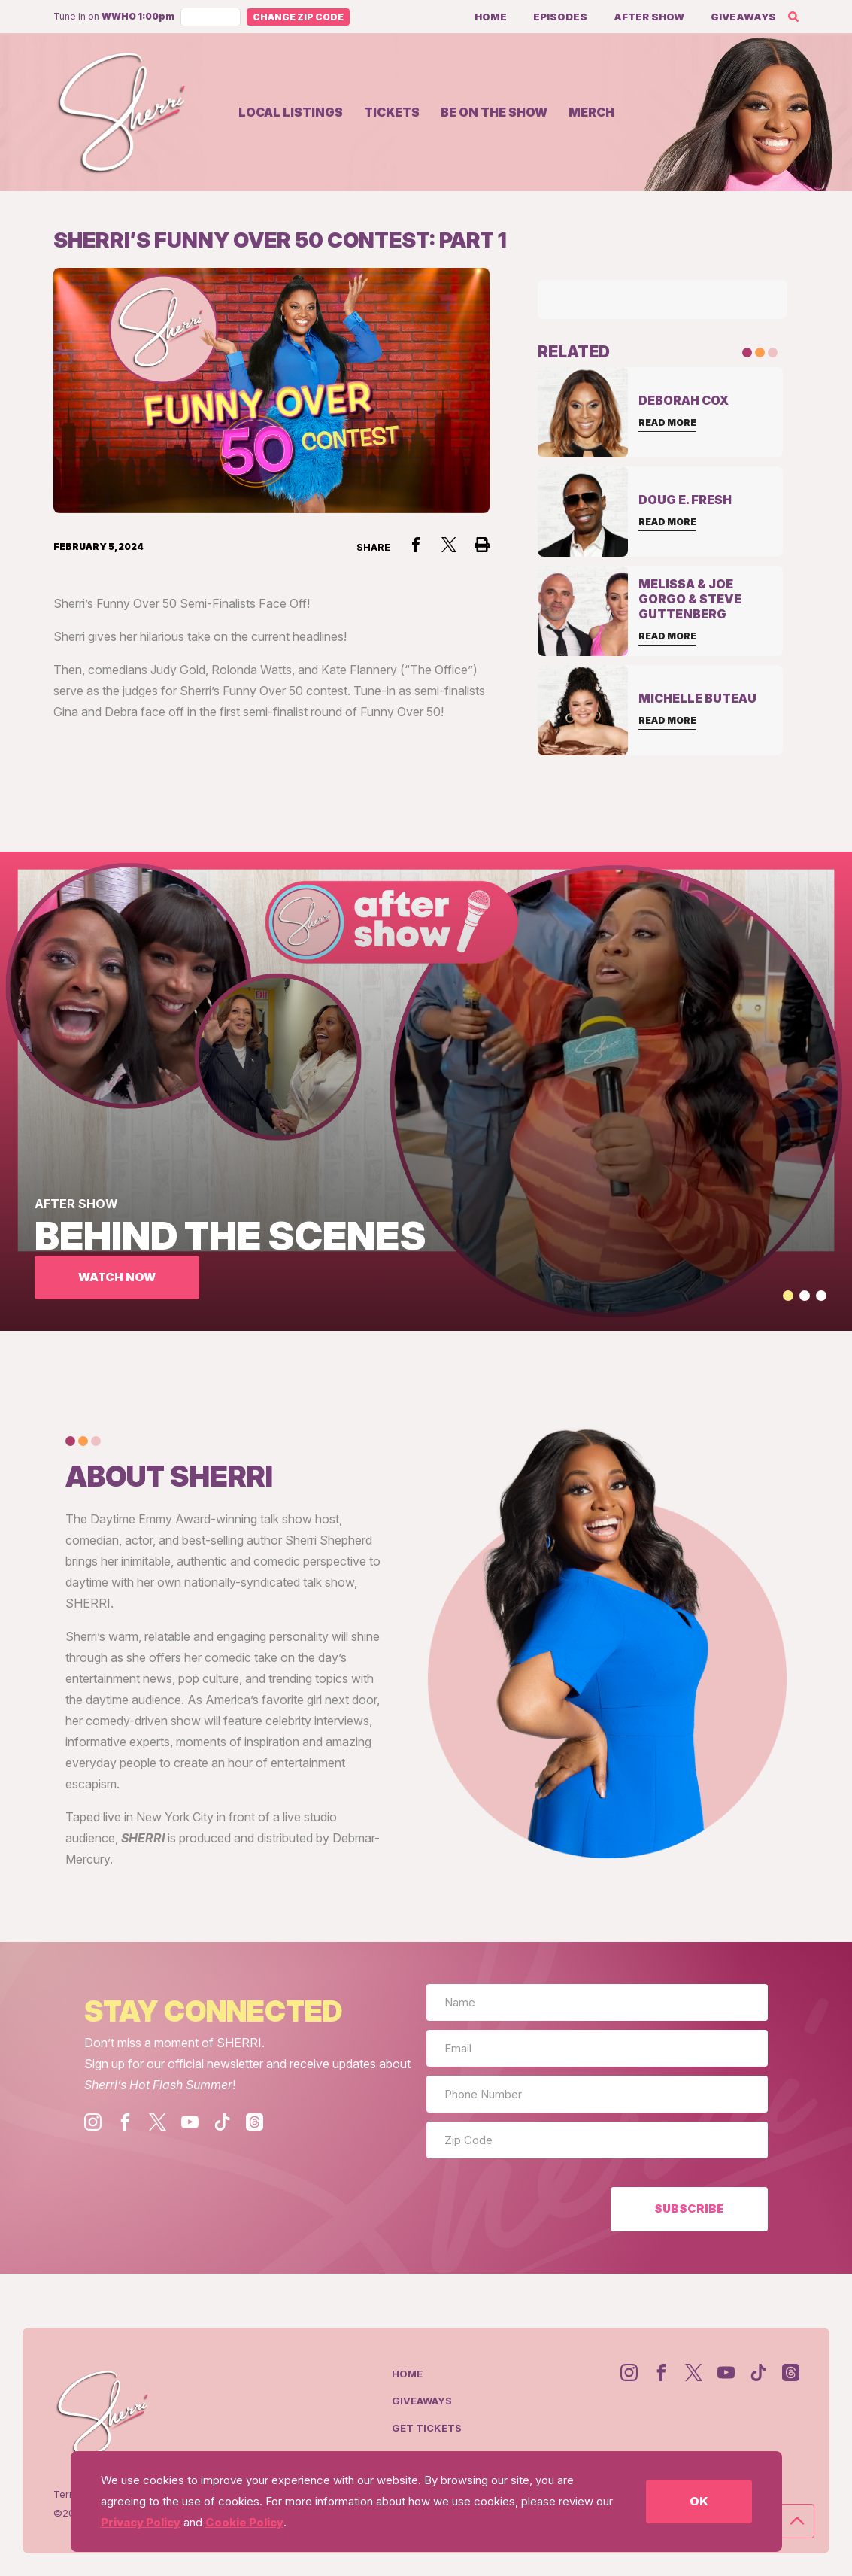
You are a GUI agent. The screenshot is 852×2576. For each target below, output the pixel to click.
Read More (667, 422)
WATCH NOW (117, 1277)
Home (491, 17)
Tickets (392, 112)
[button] (788, 1295)
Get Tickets (427, 2428)
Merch (591, 112)
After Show (649, 17)
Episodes (560, 17)
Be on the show (494, 112)
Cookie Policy (244, 2522)
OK (699, 2501)
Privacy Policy (140, 2522)
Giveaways (743, 17)
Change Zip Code (298, 17)
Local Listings (290, 112)
